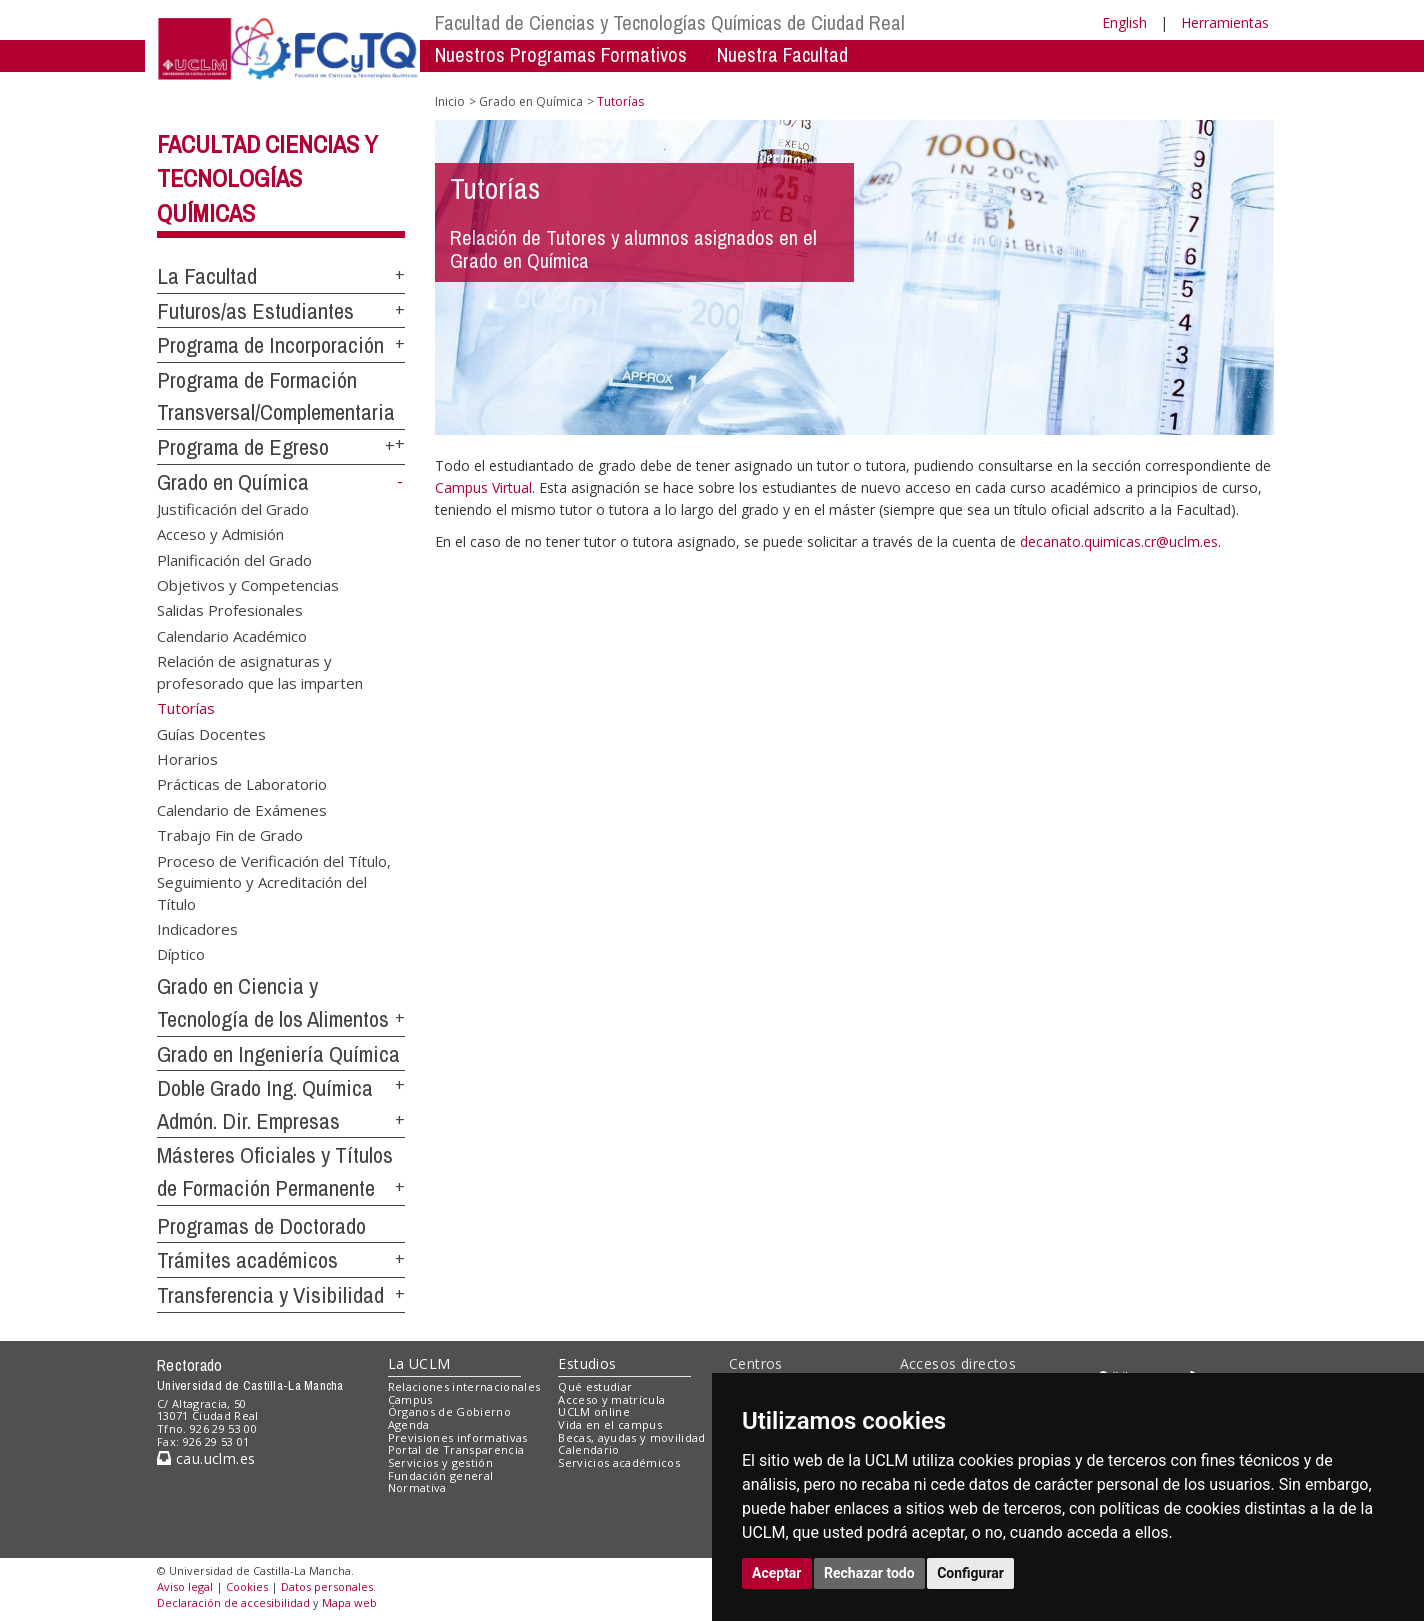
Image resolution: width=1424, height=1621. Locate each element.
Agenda (409, 1424)
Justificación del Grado (233, 508)
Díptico (181, 954)
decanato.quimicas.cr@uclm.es (1119, 541)
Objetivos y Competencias (248, 585)
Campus (410, 1399)
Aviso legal (185, 1586)
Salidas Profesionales (230, 610)
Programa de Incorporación (270, 345)
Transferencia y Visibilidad (270, 1295)
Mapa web (349, 1602)
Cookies (247, 1586)
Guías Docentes (211, 733)
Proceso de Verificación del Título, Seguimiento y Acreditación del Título (274, 881)
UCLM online (594, 1411)
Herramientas (1225, 22)
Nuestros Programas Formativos (561, 54)
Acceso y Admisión (220, 534)
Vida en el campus (610, 1424)
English (1124, 22)
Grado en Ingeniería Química (278, 1054)
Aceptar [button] (777, 1573)
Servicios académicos (619, 1462)
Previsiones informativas (458, 1437)
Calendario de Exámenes (242, 809)
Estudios (587, 1363)
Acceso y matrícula (611, 1399)
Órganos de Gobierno (449, 1411)
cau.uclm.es (206, 1458)
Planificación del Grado (234, 559)
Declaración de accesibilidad (233, 1602)
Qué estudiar (595, 1386)
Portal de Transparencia (456, 1449)
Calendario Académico (232, 635)
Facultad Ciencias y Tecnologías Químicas (267, 179)
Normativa (417, 1487)
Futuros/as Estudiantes (255, 311)
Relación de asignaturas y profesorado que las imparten (260, 671)
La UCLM (419, 1363)
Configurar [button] (970, 1573)
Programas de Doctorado (261, 1226)
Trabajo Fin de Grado (230, 835)
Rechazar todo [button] (869, 1573)
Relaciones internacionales (464, 1386)
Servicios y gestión (440, 1462)
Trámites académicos (247, 1260)
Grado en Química (233, 482)
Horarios (187, 759)
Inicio (450, 101)
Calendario (588, 1449)
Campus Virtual (483, 487)
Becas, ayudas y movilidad (631, 1437)
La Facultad (207, 276)
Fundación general (441, 1475)
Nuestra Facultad (782, 54)
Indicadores (197, 928)
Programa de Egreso (243, 447)
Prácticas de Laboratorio (242, 784)
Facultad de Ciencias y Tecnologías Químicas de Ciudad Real (670, 22)
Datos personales (327, 1586)
